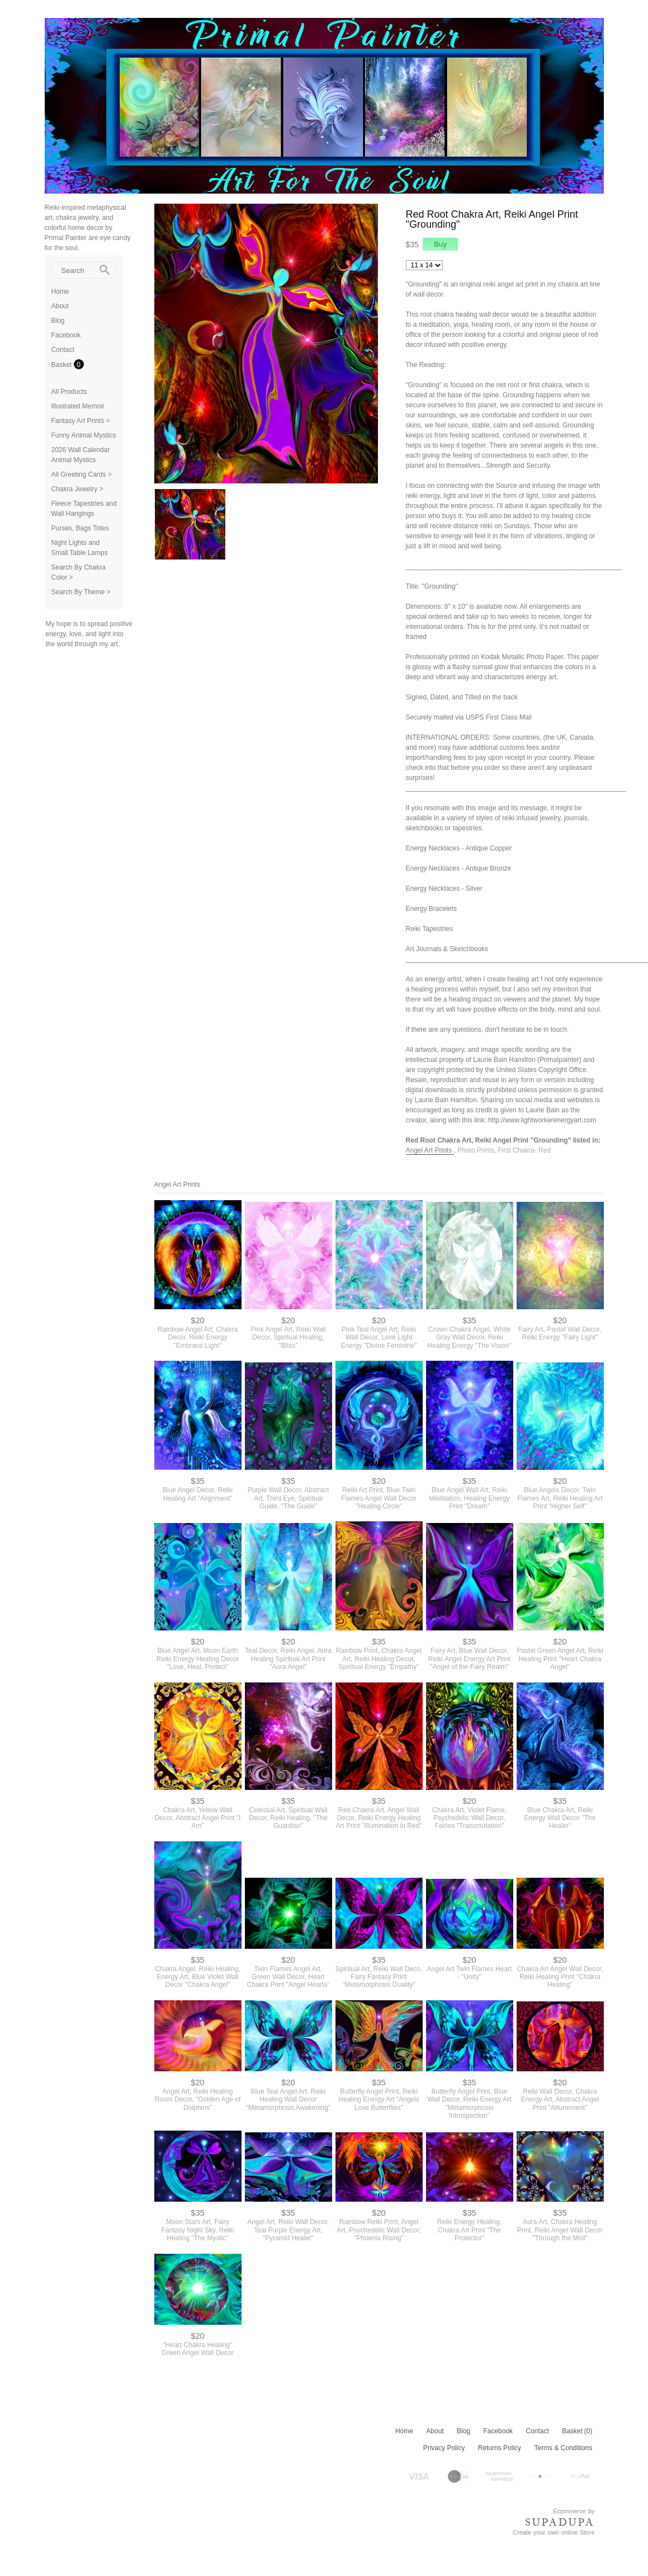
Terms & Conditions (563, 2448)
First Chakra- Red (524, 1150)
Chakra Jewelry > (77, 489)
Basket (62, 365)
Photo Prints (475, 1150)
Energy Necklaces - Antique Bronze (459, 868)
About (60, 306)
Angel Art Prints (430, 1150)
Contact (62, 350)
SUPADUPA (560, 2522)
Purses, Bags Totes (80, 528)
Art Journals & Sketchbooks (447, 949)
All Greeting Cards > (81, 474)
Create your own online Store (553, 2532)
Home (60, 291)
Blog (58, 321)
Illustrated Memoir (78, 406)
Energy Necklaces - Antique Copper (459, 848)
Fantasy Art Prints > (80, 421)
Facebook (66, 335)
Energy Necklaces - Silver (444, 888)
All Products (69, 392)
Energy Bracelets (431, 909)
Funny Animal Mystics (83, 435)
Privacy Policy (444, 2448)
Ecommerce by (573, 2511)
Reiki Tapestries (429, 929)
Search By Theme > (81, 592)
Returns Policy (499, 2448)
